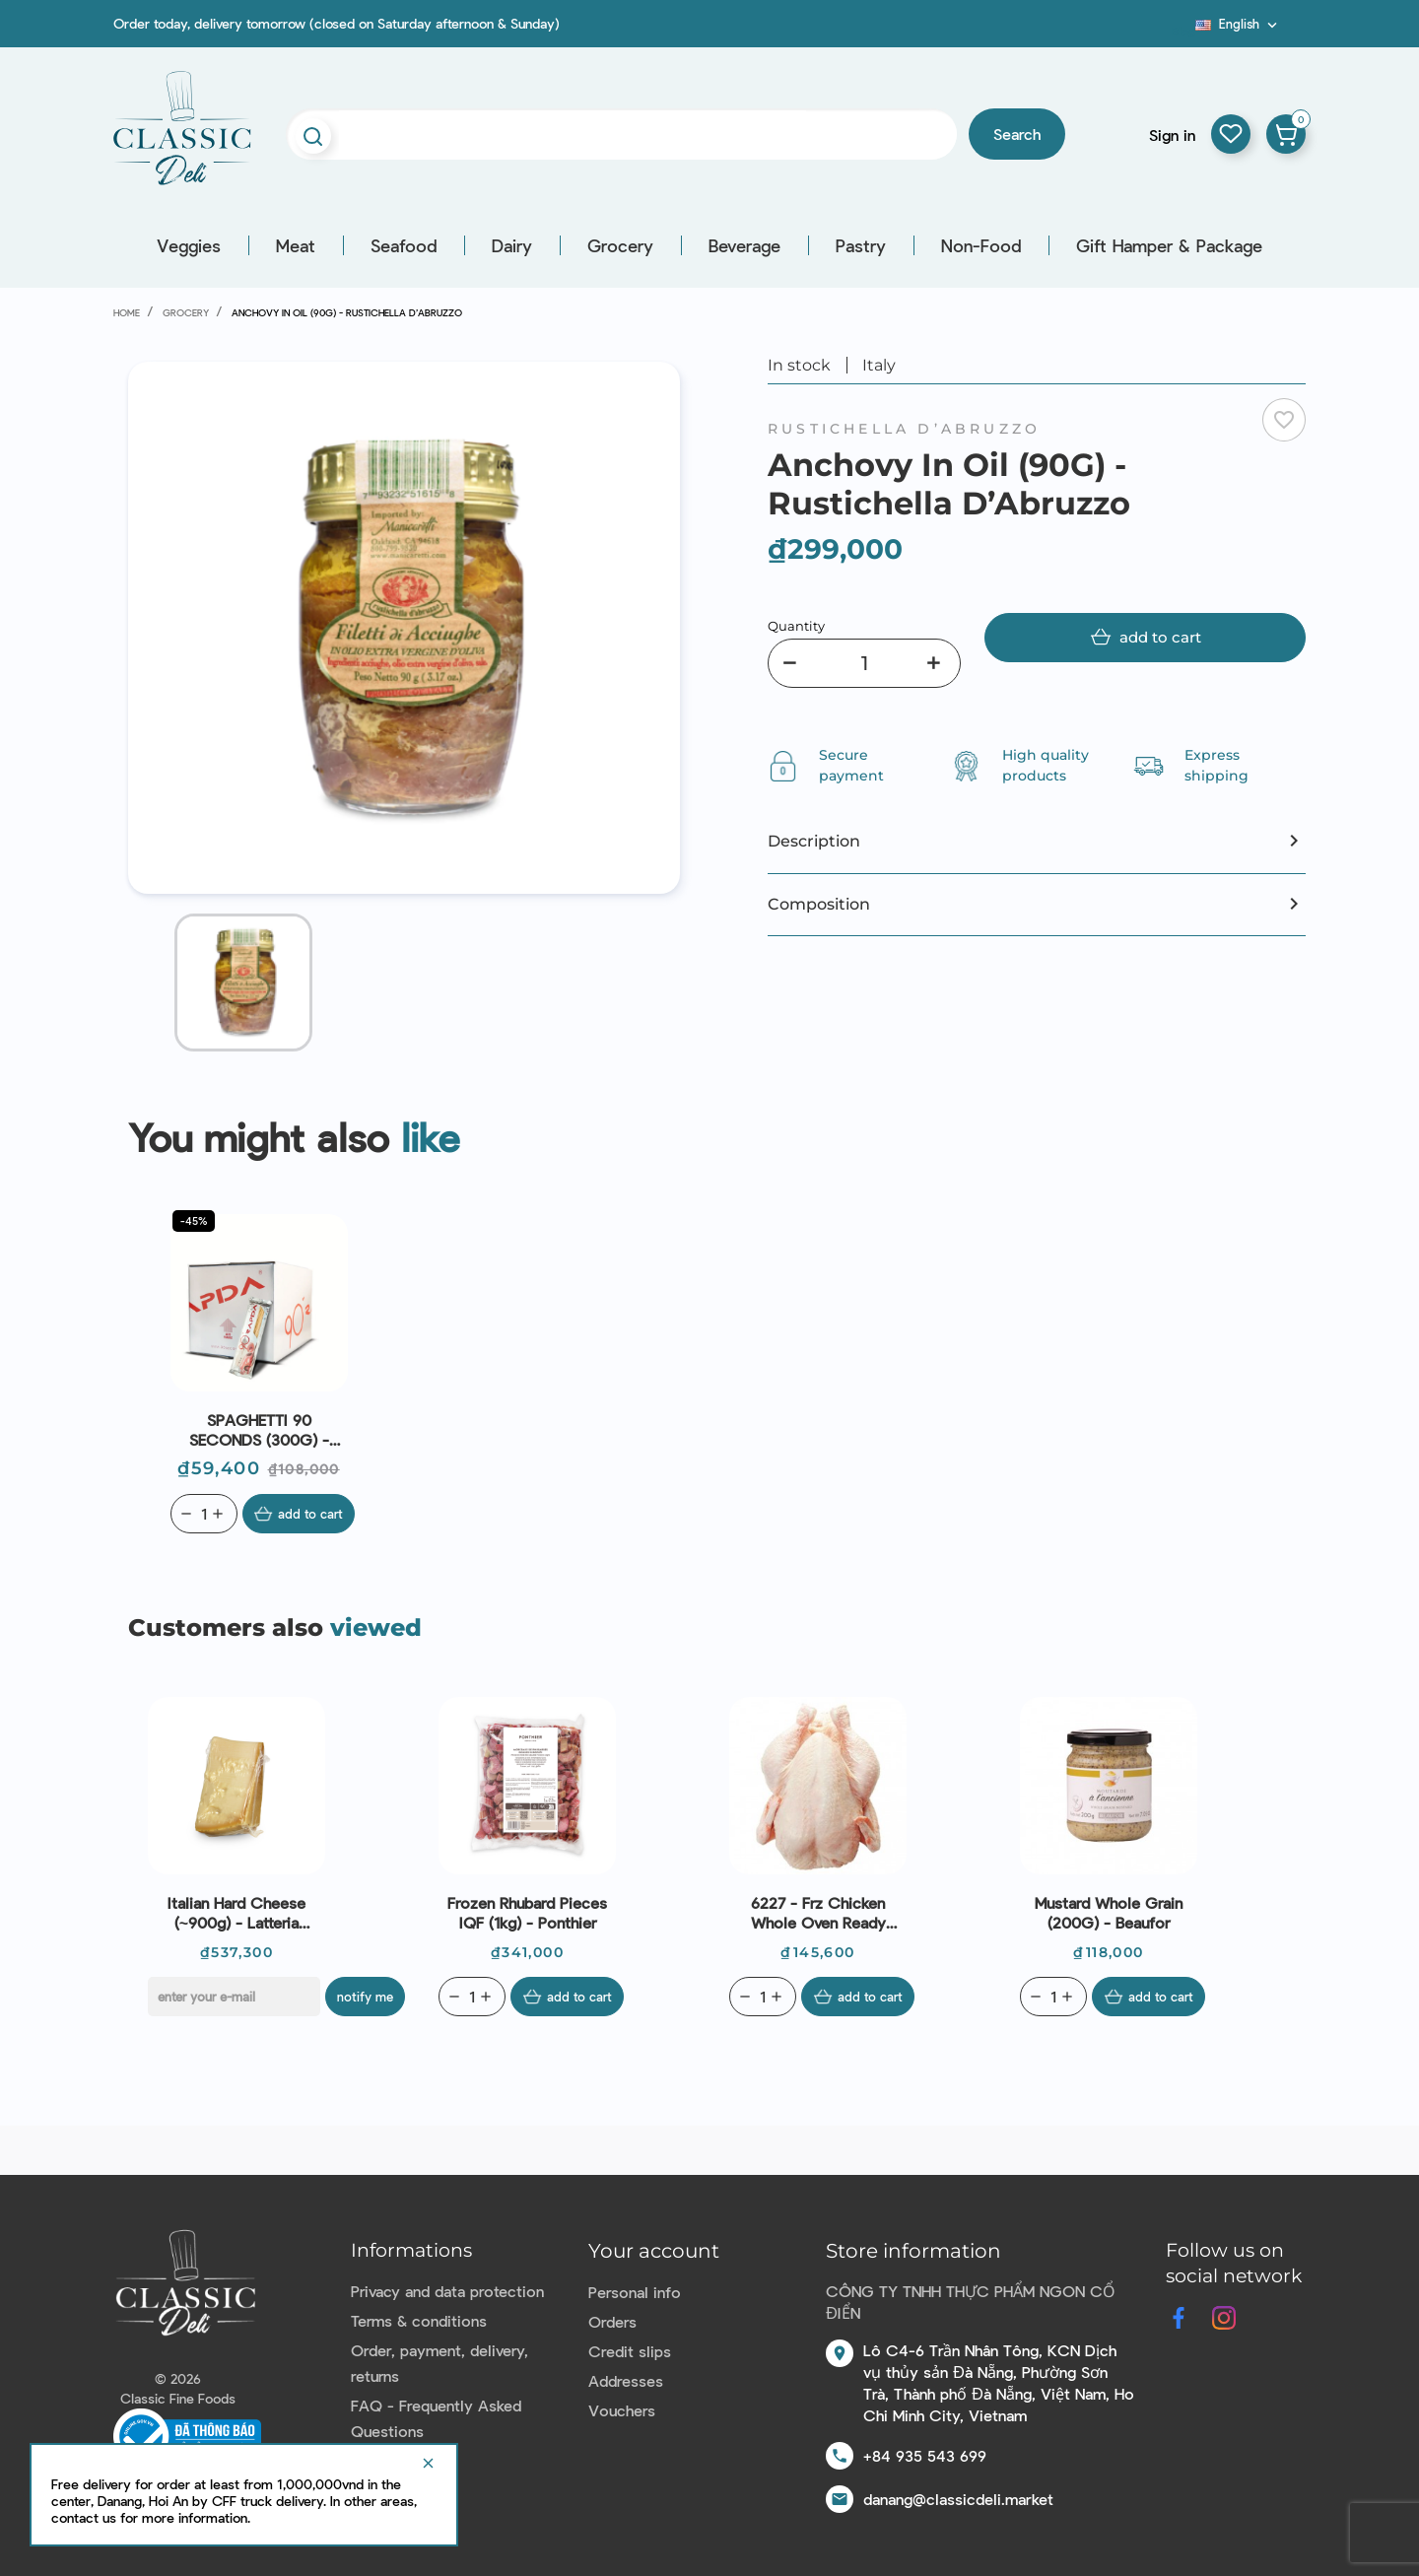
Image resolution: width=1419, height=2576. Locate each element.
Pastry (861, 245)
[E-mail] (234, 1996)
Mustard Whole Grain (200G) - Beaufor (1108, 1912)
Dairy (512, 245)
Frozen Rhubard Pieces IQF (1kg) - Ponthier (527, 1912)
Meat (295, 245)
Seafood (404, 245)
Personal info (634, 2291)
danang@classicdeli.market (958, 2498)
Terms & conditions (419, 2320)
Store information (913, 2251)
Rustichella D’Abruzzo (904, 429)
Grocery (620, 245)
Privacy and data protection (447, 2290)
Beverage (744, 245)
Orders (612, 2321)
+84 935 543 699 (924, 2455)
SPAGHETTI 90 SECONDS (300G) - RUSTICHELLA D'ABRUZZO (259, 1430)
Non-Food (981, 245)
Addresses (625, 2380)
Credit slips (629, 2350)
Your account (653, 2251)
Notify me (368, 1996)
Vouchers (621, 2410)
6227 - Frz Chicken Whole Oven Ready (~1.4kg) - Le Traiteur (818, 1912)
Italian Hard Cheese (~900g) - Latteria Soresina (236, 1912)
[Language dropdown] (1238, 23)
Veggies (189, 245)
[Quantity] (864, 663)
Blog (1183, 30)
